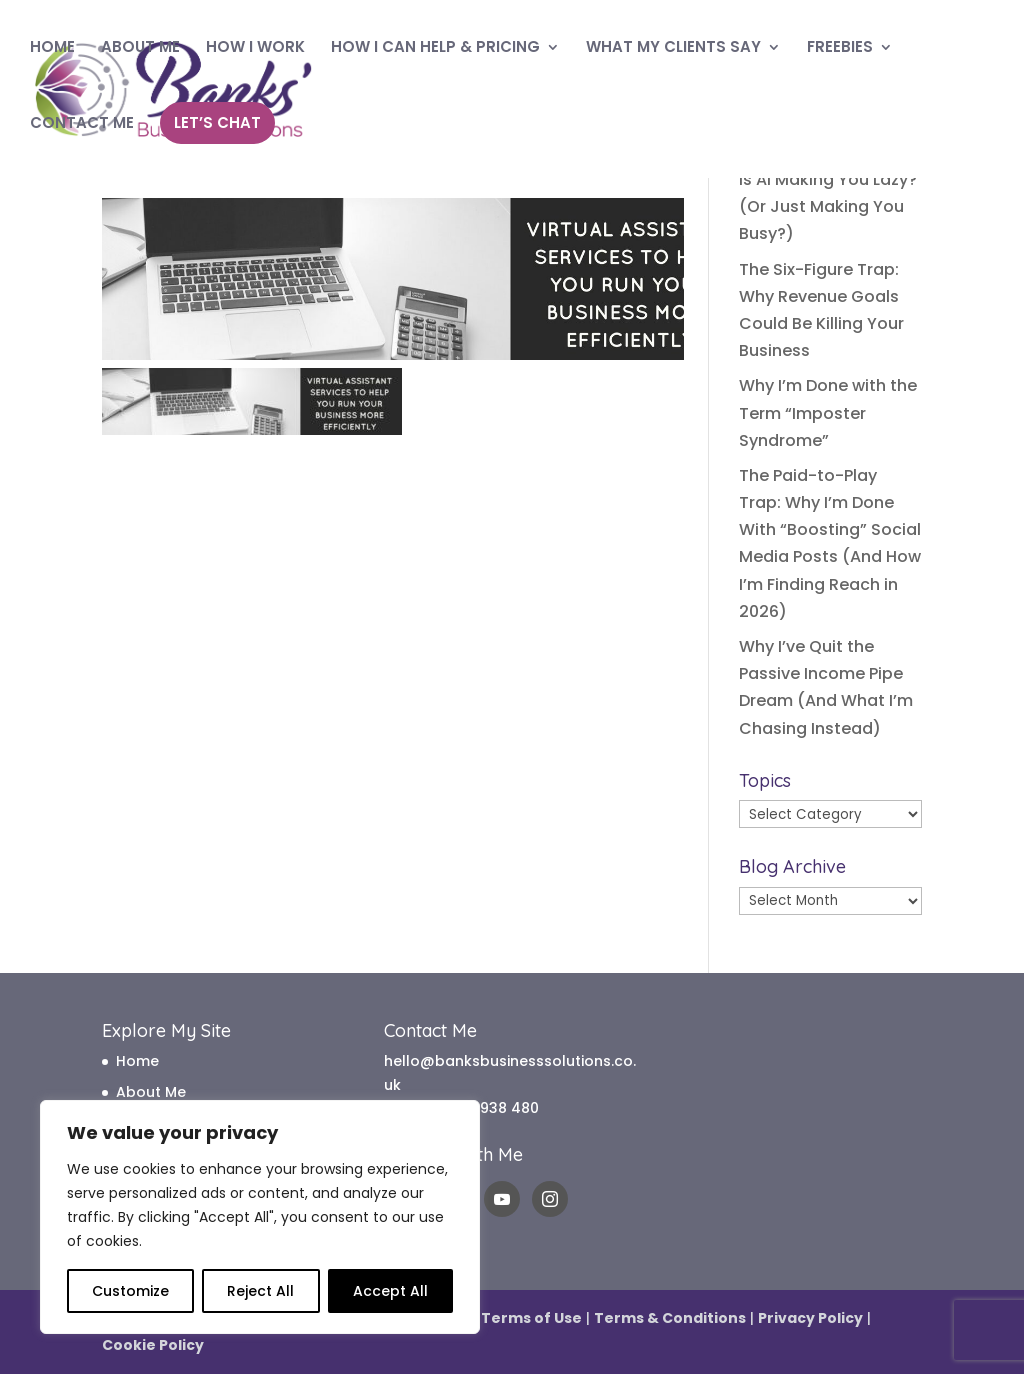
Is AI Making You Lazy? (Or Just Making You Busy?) (828, 206)
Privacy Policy (810, 1318)
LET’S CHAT (217, 122)
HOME (52, 48)
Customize (130, 1291)
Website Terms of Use (498, 1318)
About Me (151, 1092)
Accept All (390, 1291)
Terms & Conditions (670, 1318)
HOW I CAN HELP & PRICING (435, 48)
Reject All (260, 1291)
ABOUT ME (140, 48)
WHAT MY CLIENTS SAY (673, 48)
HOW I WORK (255, 48)
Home (137, 1061)
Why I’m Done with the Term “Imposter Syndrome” (828, 412)
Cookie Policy (153, 1345)
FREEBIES (840, 48)
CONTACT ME (82, 124)
